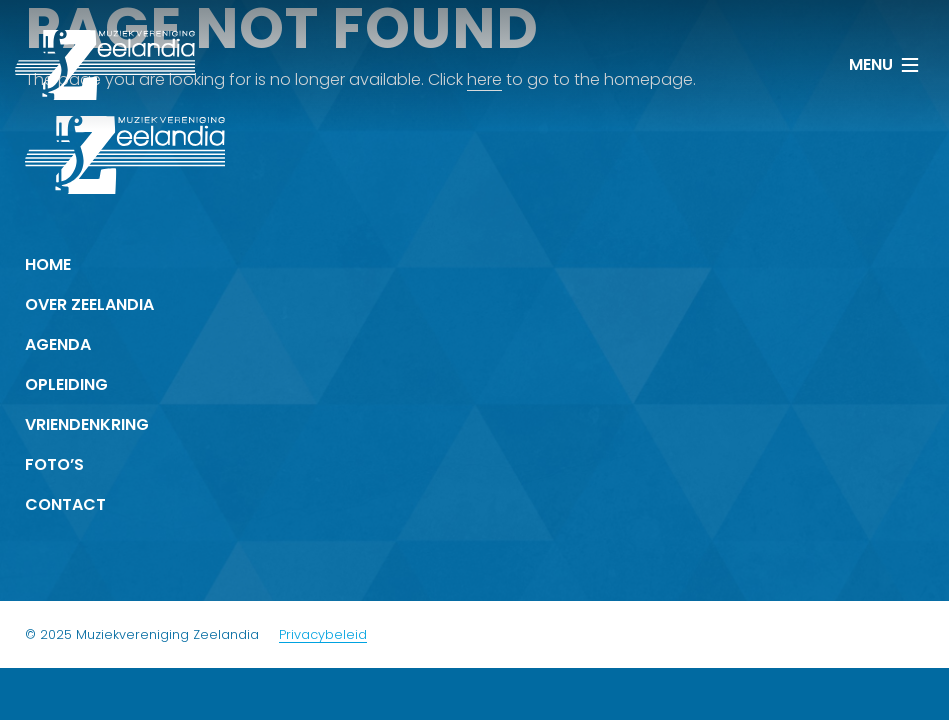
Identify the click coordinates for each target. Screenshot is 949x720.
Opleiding (66, 384)
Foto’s (54, 464)
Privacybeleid (323, 634)
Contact (65, 504)
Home (48, 264)
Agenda (58, 344)
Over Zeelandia (89, 304)
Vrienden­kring (87, 424)
